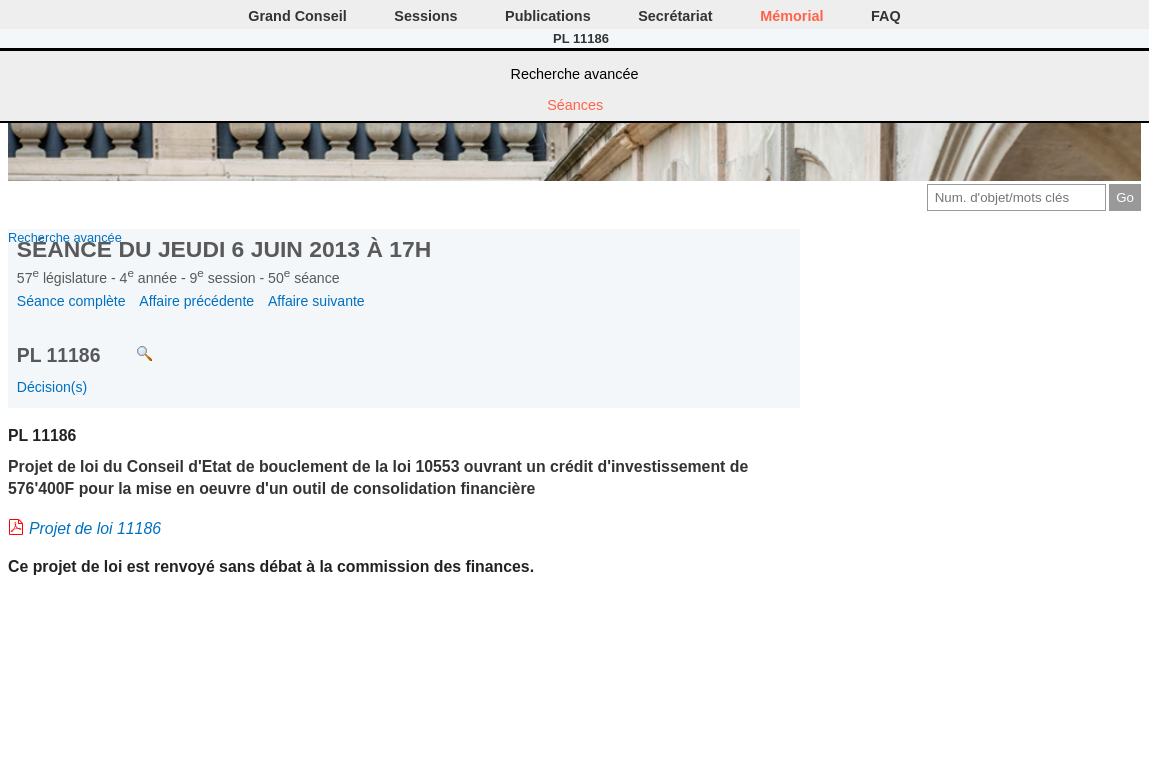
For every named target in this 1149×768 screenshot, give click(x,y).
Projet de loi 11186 (95, 528)
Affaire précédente (196, 301)
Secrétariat (675, 16)
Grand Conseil (297, 16)
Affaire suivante (316, 301)
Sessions (425, 16)
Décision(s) (52, 387)
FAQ (886, 16)
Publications (548, 16)
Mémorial (791, 16)
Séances (575, 105)
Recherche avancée (575, 74)
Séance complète (71, 301)
